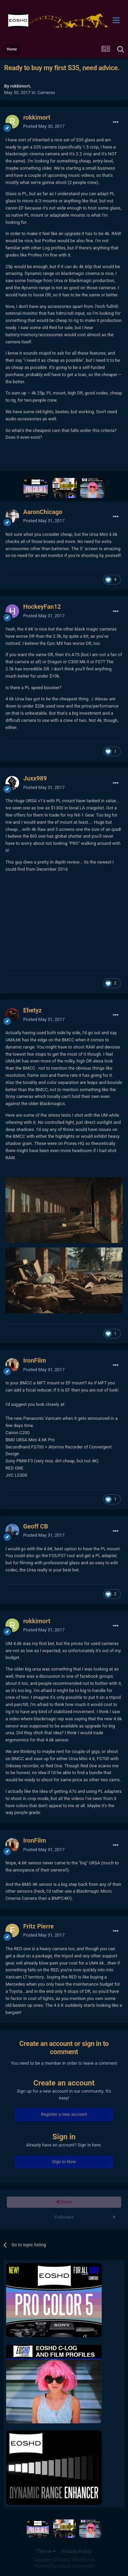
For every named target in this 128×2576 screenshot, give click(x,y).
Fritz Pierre (38, 1926)
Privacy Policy (76, 2551)
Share (64, 2202)
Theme (46, 2551)
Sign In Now (64, 2161)
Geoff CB (35, 1526)
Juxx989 (35, 778)
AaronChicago (42, 511)
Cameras (46, 92)
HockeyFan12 (42, 606)
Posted (44, 126)
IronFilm (34, 1360)
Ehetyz (32, 1010)
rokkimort (20, 86)
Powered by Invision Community (64, 2566)
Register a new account (64, 2114)
